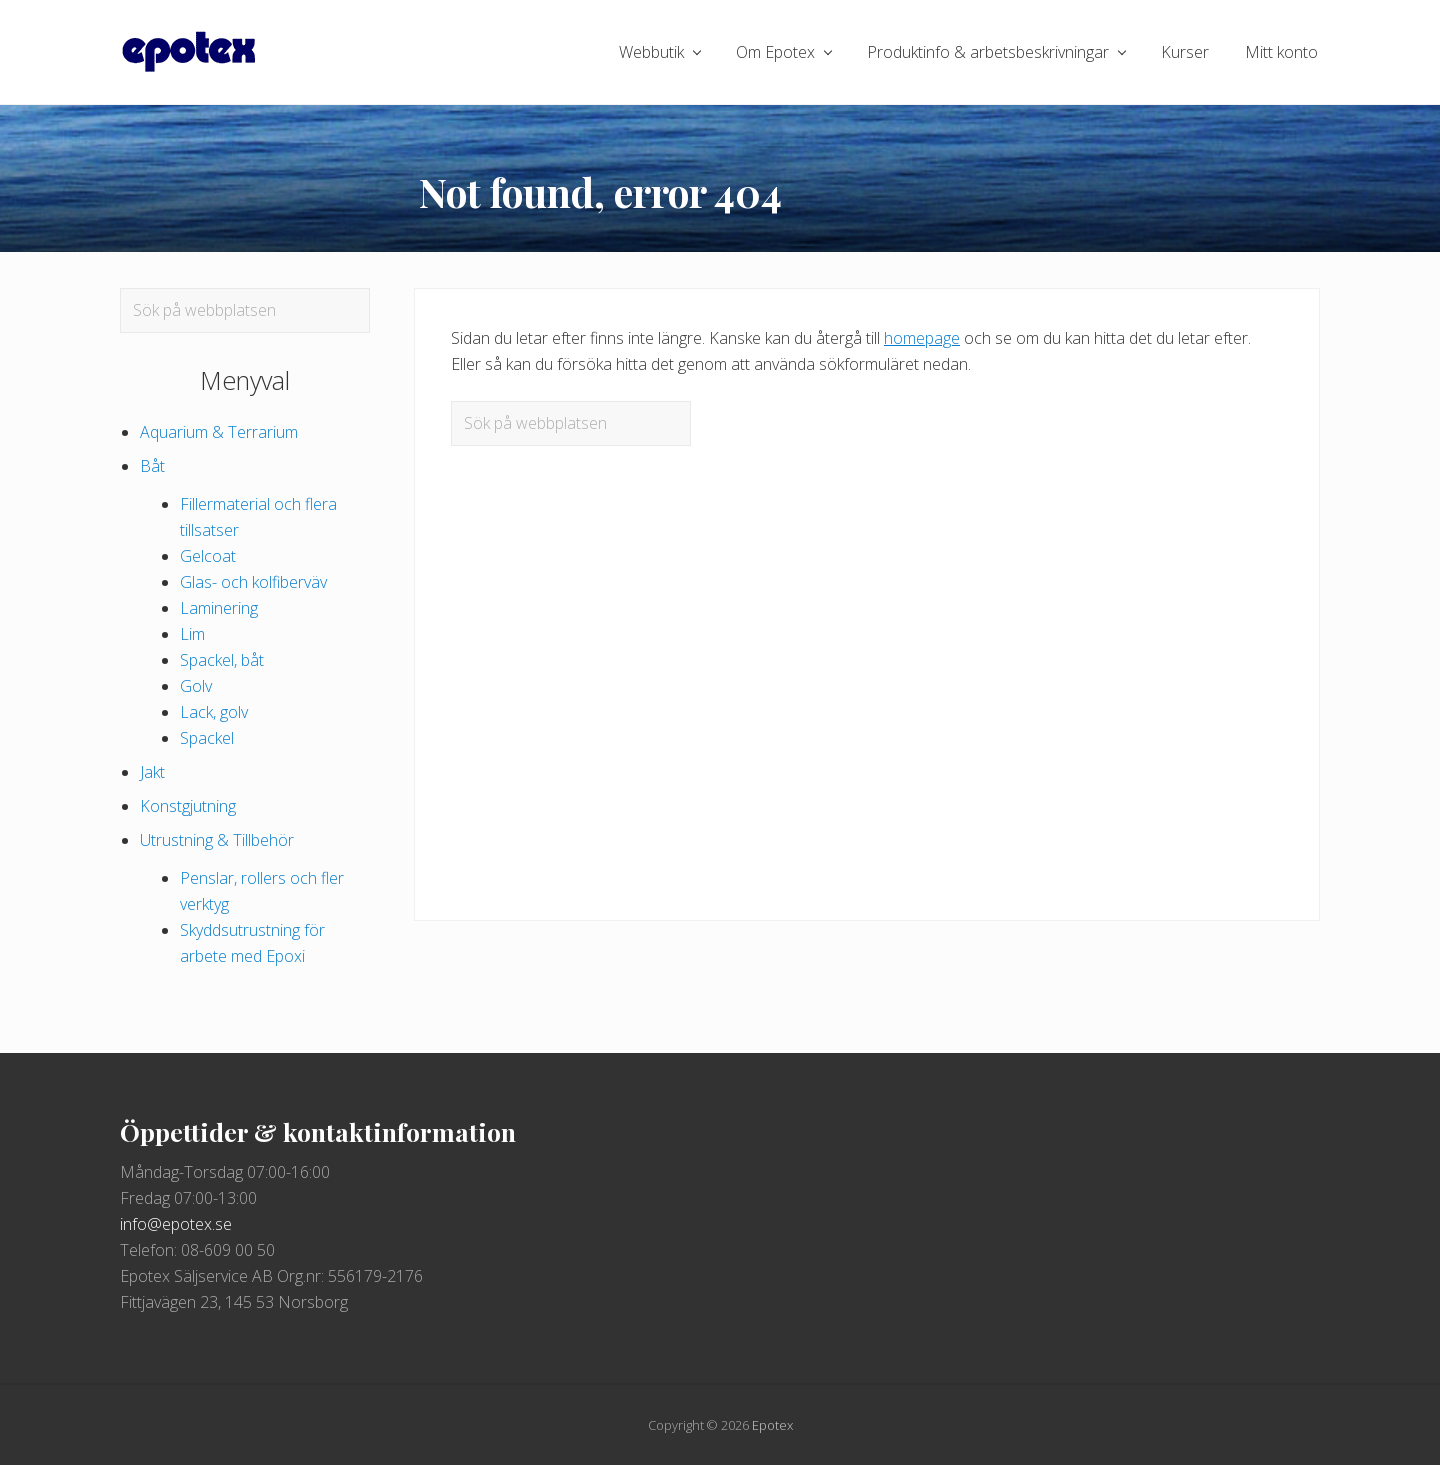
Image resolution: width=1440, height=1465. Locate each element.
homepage (922, 338)
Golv (196, 686)
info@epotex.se (176, 1224)
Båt (152, 466)
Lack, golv (214, 712)
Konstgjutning (188, 806)
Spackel (207, 738)
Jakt (152, 772)
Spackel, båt (222, 660)
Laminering (219, 608)
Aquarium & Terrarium (219, 432)
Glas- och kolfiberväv (253, 582)
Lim (192, 634)
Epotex (772, 1425)
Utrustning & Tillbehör (217, 840)
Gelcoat (208, 556)
